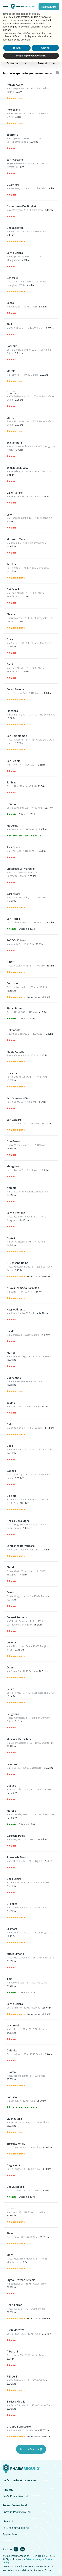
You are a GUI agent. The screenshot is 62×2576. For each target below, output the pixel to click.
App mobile (10, 2534)
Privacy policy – (35, 2559)
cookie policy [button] (32, 14)
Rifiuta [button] (17, 47)
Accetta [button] (45, 47)
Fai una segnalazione (16, 2528)
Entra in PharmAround (17, 2512)
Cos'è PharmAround (15, 2496)
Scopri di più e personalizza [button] (31, 55)
